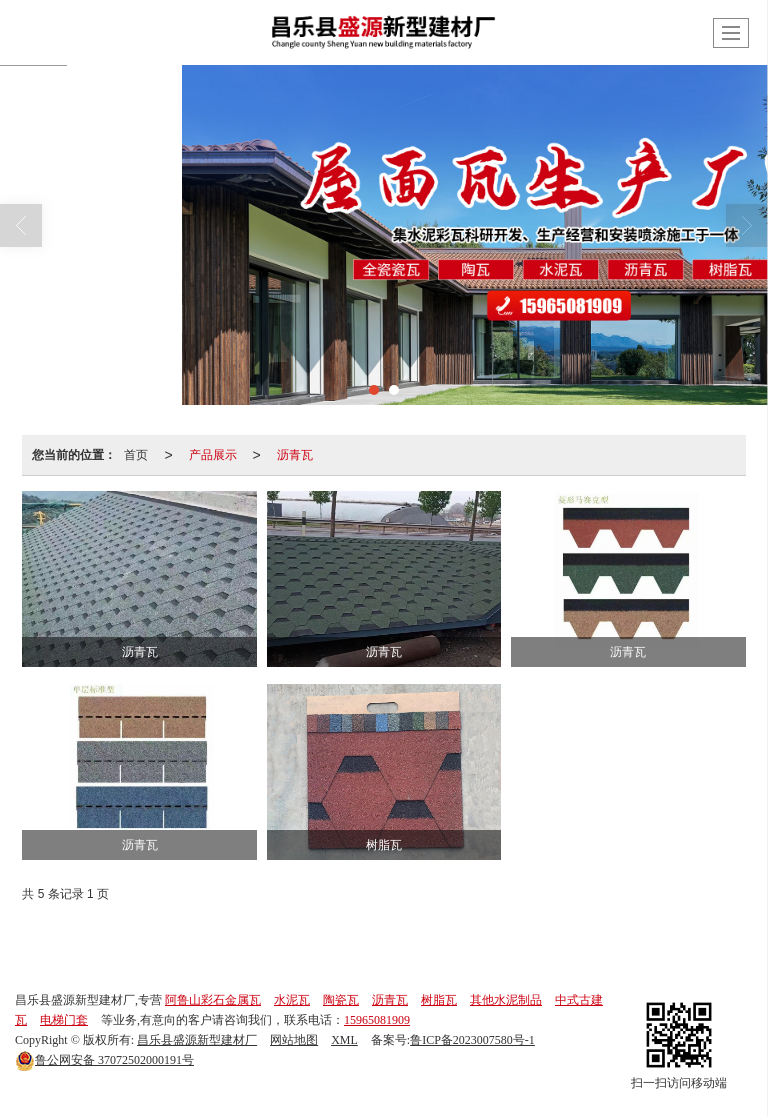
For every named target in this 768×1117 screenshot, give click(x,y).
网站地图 (294, 1040)
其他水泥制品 (506, 1000)
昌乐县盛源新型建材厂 (197, 1040)
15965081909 (377, 1020)
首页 (136, 455)
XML (344, 1040)
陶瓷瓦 (341, 1000)
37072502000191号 (104, 1060)
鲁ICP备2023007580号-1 (472, 1040)
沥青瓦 (295, 455)
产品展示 (213, 455)
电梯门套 (64, 1020)
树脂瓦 (439, 1000)
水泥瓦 (292, 1000)
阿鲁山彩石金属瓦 (213, 1000)
